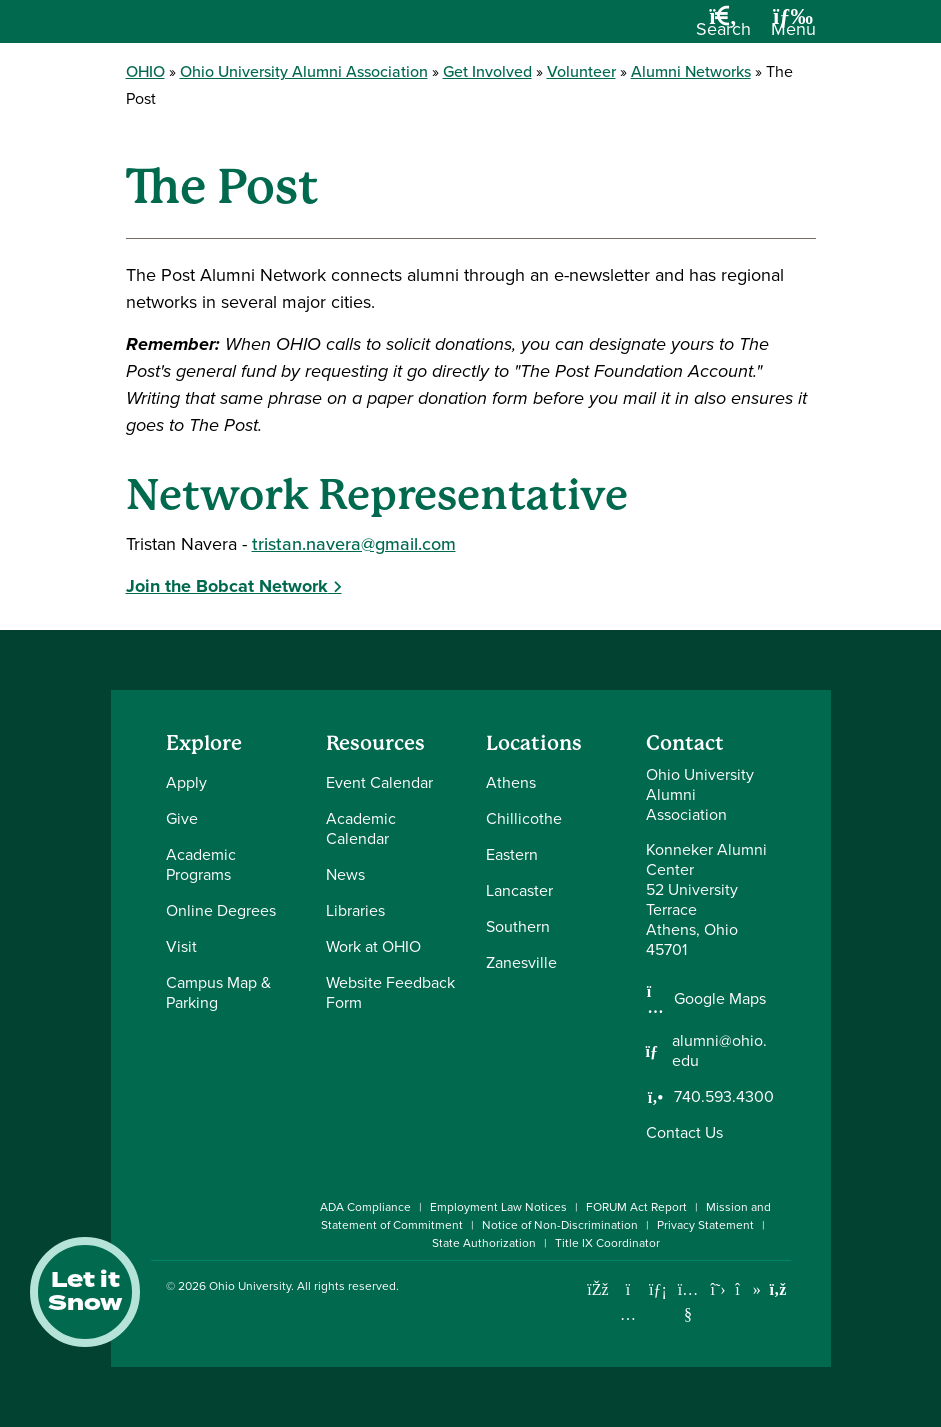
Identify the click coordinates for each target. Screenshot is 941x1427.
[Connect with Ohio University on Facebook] (598, 1289)
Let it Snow (85, 1292)
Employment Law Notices (498, 1207)
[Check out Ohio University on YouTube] (688, 1301)
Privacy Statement (705, 1225)
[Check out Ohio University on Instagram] (628, 1314)
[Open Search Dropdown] (723, 29)
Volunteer (581, 71)
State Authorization (484, 1243)
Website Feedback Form (390, 992)
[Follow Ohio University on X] (718, 1289)
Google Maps (720, 999)
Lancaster (519, 890)
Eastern (512, 854)
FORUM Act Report (636, 1207)
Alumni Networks (691, 71)
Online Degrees (221, 910)
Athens (511, 782)
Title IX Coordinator (607, 1243)
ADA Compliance (365, 1207)
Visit (181, 946)
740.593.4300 (724, 1097)
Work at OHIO (373, 946)
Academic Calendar (361, 828)
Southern (518, 926)
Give (182, 818)
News (345, 874)
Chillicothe (524, 818)
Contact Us (684, 1132)
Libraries (355, 910)
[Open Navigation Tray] (793, 29)
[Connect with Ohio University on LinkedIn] (658, 1289)
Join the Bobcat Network (227, 586)
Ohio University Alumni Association (304, 71)
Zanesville (521, 962)
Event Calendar (379, 782)
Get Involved (487, 71)
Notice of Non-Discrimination (560, 1225)
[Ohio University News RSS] (778, 1289)
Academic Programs (201, 864)
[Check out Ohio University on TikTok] (748, 1289)
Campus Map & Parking (218, 992)
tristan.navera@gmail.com (354, 543)
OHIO (145, 71)
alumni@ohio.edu (719, 1051)
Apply (186, 782)
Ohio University (250, 1286)
